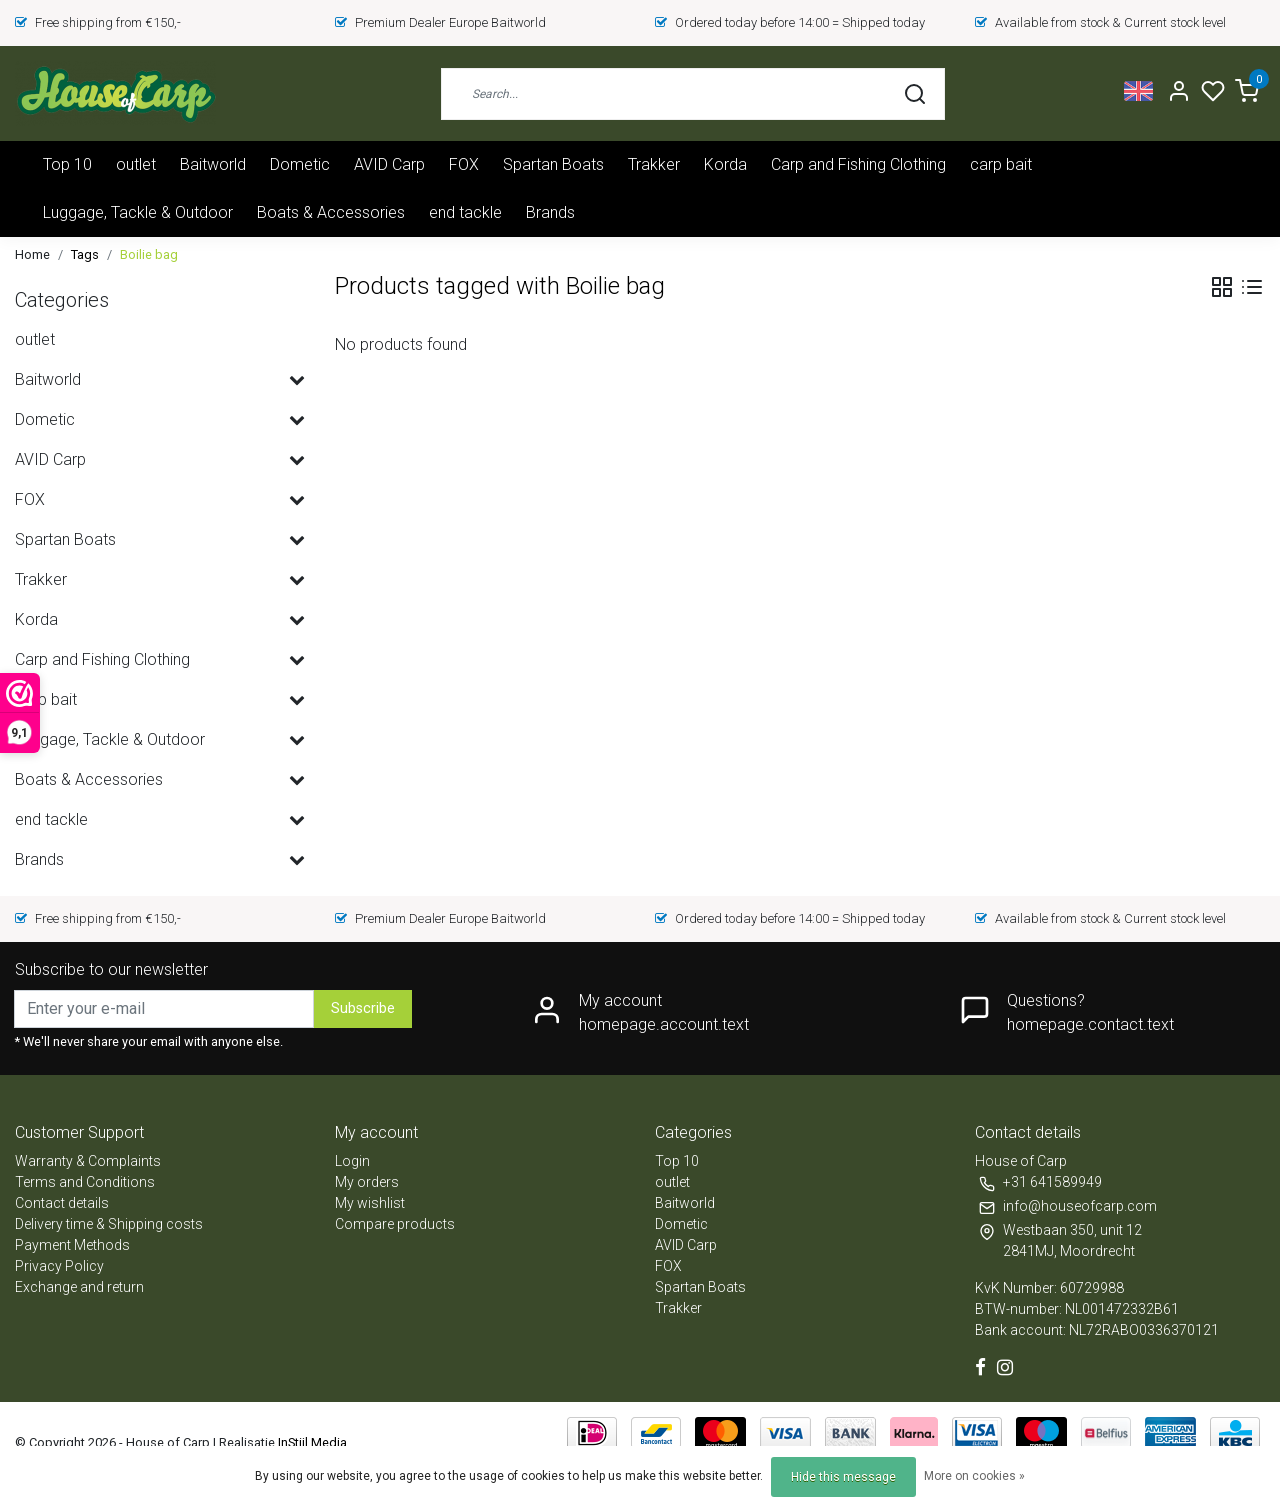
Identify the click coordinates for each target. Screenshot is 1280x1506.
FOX (464, 164)
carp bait (1001, 164)
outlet (136, 164)
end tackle (465, 212)
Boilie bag (149, 254)
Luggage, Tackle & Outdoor (138, 212)
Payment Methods (72, 1245)
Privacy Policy (59, 1266)
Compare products (395, 1224)
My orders (367, 1182)
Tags (85, 254)
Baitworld (213, 164)
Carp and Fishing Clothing (858, 164)
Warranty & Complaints (88, 1161)
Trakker (654, 164)
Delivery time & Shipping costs (109, 1224)
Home (32, 254)
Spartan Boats (553, 164)
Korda (725, 164)
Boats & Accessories (331, 212)
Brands (550, 212)
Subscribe (363, 1008)
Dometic (300, 164)
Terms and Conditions (85, 1182)
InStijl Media (311, 1442)
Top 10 (67, 164)
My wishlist (370, 1203)
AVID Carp (389, 164)
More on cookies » (974, 1476)
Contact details (62, 1203)
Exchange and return (79, 1287)
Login (352, 1161)
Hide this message (843, 1477)
